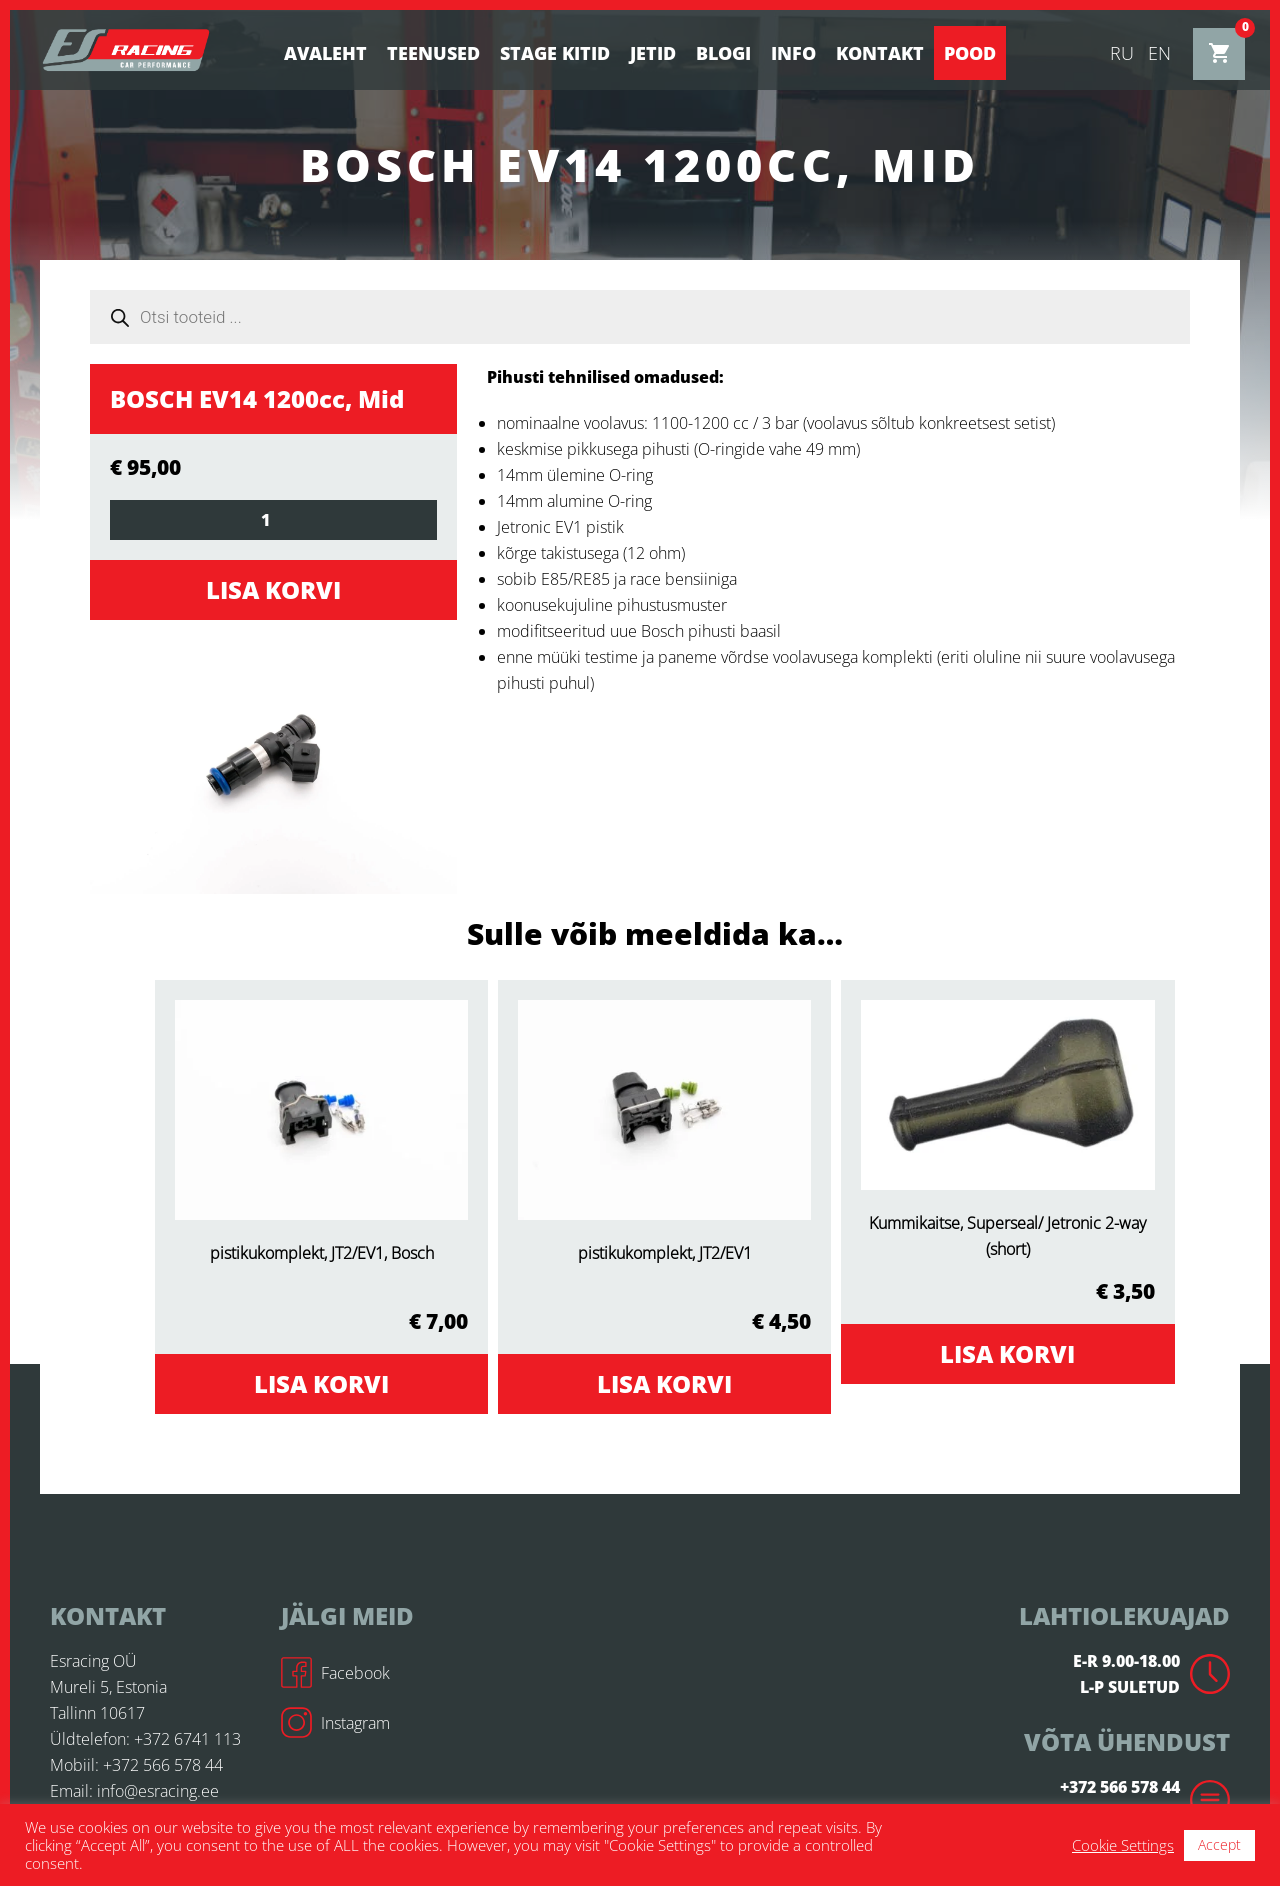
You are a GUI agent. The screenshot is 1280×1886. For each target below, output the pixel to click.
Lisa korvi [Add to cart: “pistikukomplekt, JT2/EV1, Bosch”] (321, 1383)
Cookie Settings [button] (1123, 1845)
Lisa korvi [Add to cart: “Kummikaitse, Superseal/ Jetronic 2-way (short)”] (1007, 1353)
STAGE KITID (555, 53)
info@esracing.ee (158, 1791)
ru (1122, 53)
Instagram (335, 1723)
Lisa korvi (273, 589)
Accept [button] (1219, 1844)
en (1159, 53)
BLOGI (723, 53)
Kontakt (880, 53)
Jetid (653, 53)
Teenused (433, 53)
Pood (970, 53)
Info (793, 53)
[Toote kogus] (273, 520)
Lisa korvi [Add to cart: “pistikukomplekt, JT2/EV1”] (664, 1383)
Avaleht (325, 53)
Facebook (335, 1673)
